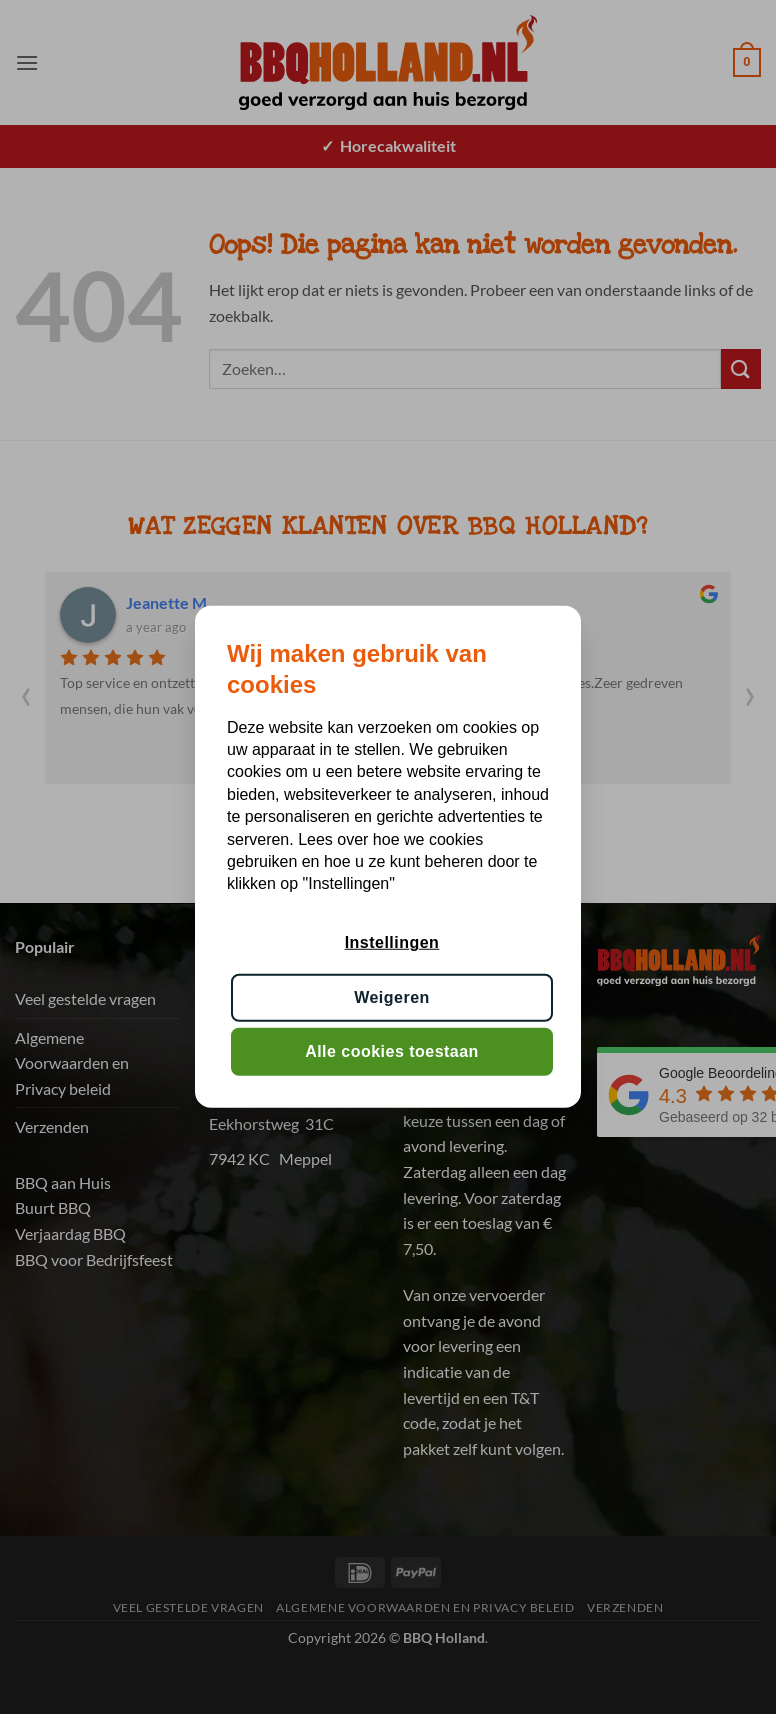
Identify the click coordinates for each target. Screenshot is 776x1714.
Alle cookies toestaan (392, 1051)
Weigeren (392, 997)
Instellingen (392, 942)
